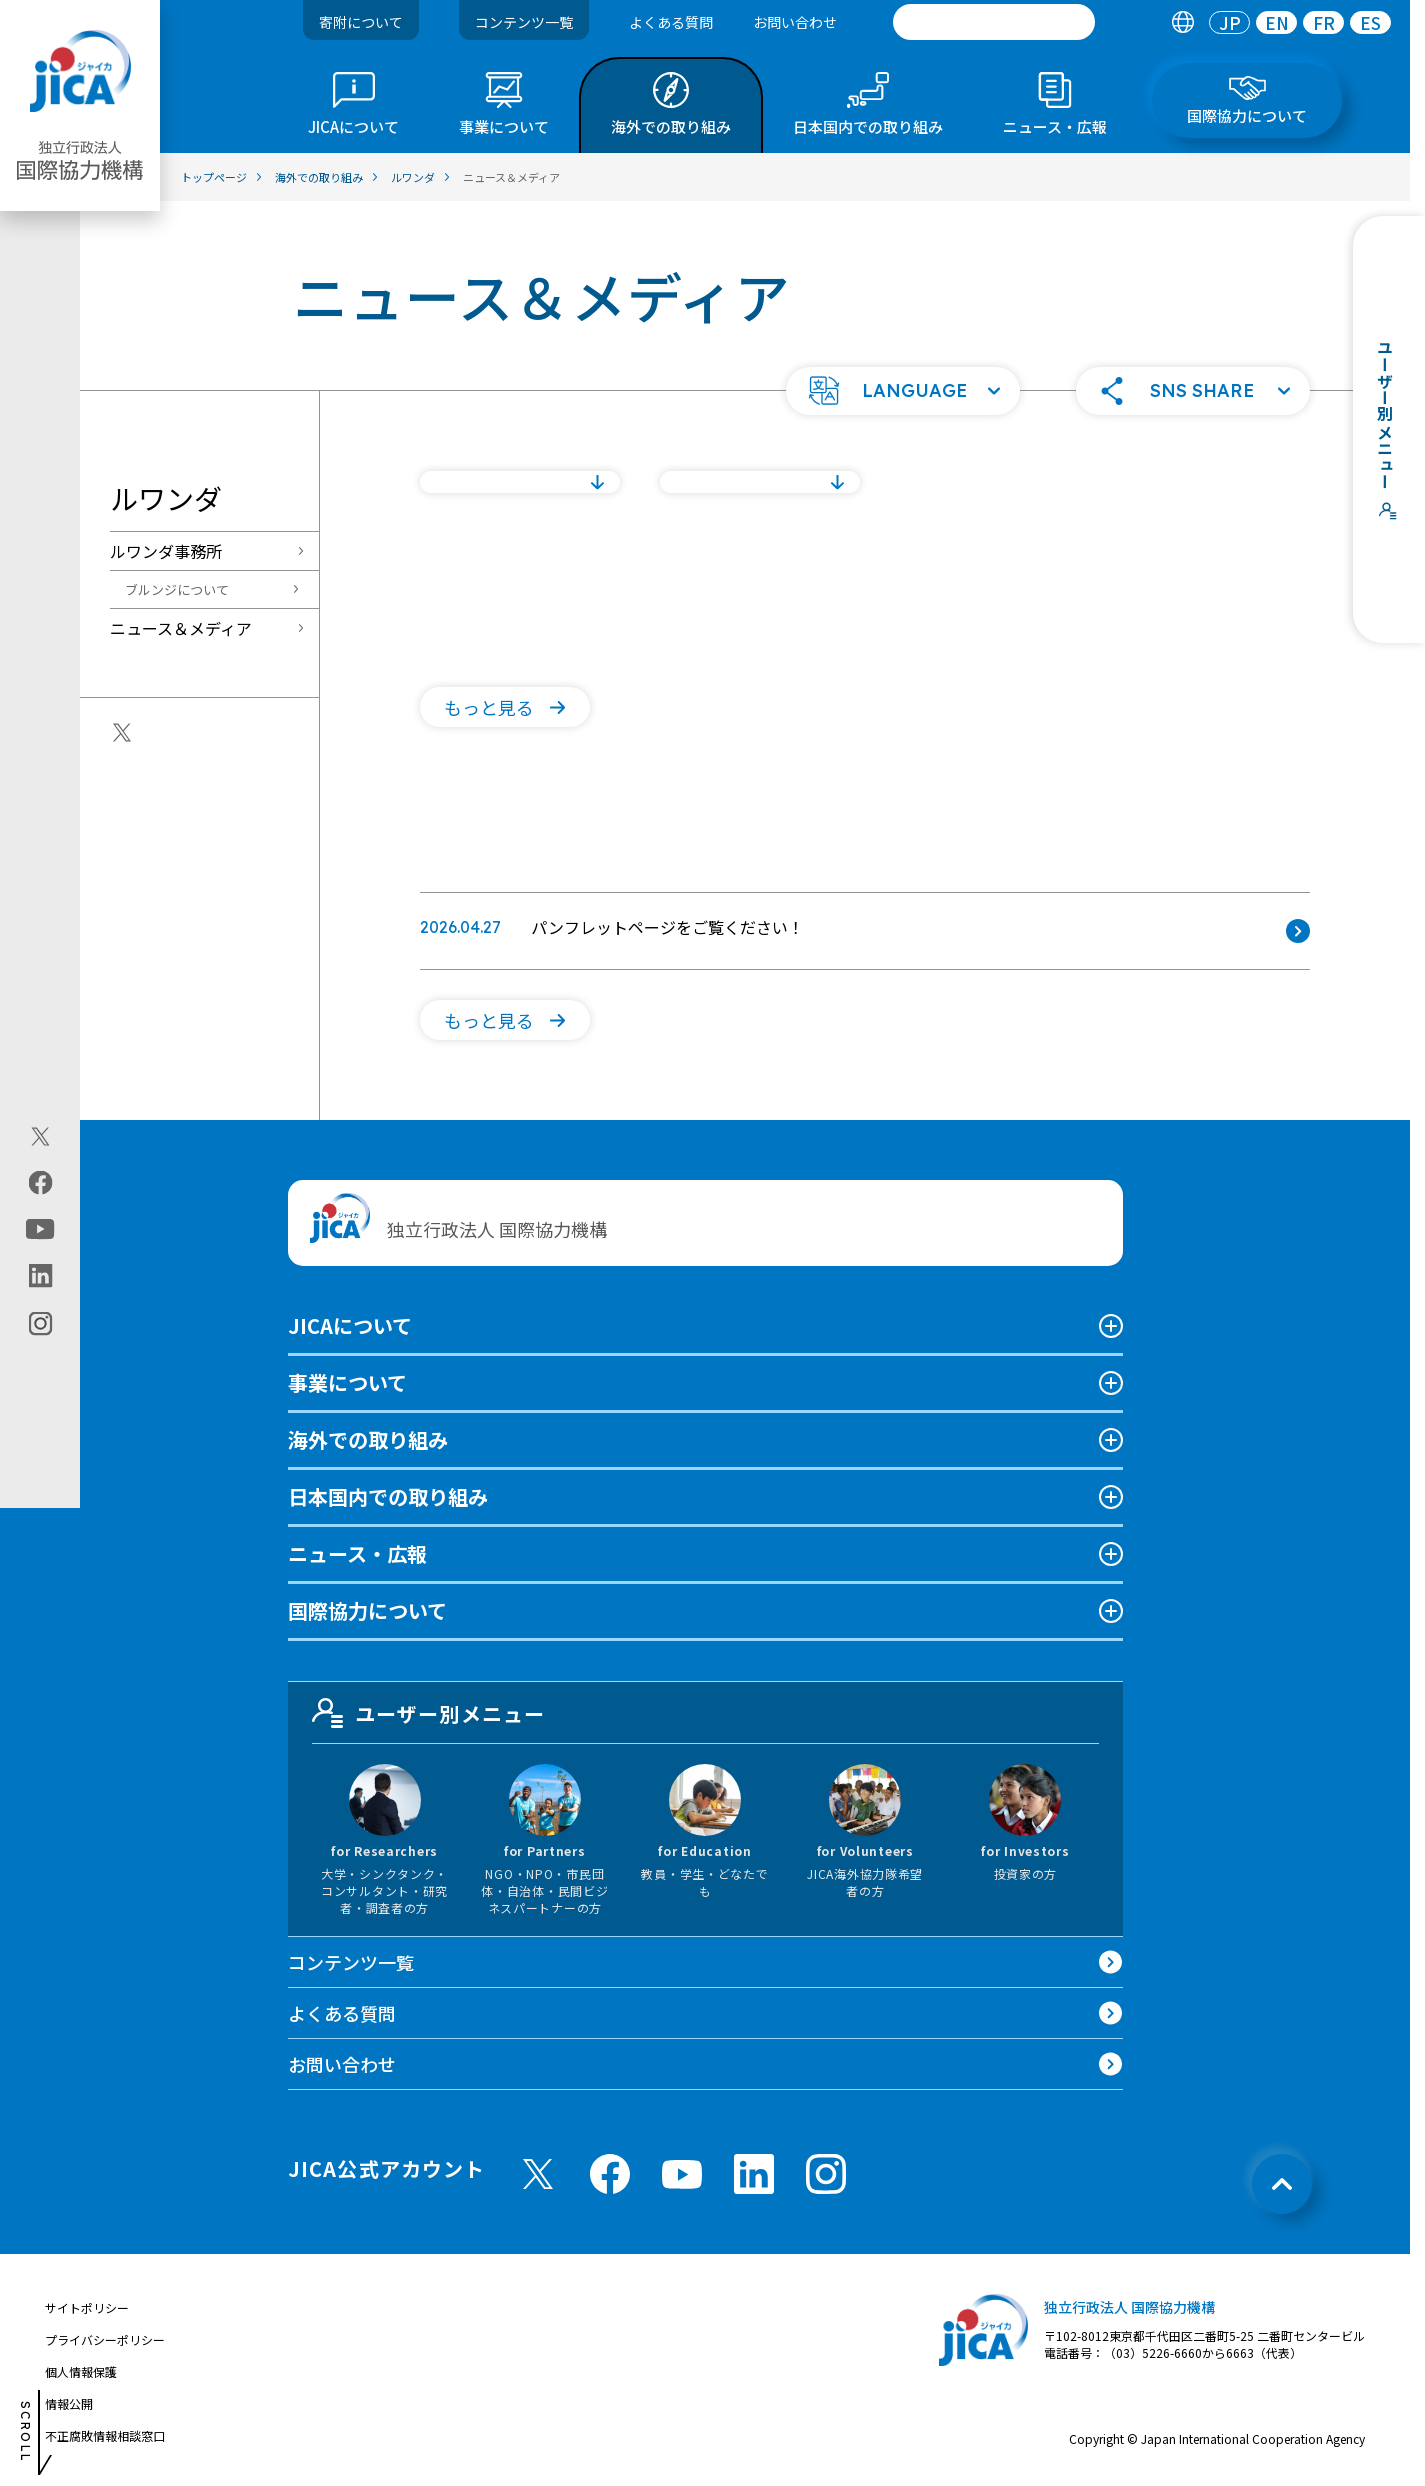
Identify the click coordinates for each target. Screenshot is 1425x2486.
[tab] (1182, 22)
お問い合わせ (795, 22)
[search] (994, 22)
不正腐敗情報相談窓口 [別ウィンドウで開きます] (105, 2435)
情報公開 (69, 2403)
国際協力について (367, 1610)
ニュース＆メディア (181, 628)
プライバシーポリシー (105, 2339)
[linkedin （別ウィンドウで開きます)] (754, 2174)
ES (1370, 22)
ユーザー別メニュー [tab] (429, 1713)
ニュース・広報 (357, 1553)
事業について (347, 1382)
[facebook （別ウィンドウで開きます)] (610, 2174)
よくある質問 (671, 22)
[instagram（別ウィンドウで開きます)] (40, 1324)
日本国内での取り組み (388, 1496)
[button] (903, 391)
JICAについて (350, 1325)
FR (1324, 22)
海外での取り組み (368, 1439)
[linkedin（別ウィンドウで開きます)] (40, 1276)
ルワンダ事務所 (166, 551)
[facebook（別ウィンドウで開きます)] (40, 1183)
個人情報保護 (81, 2371)
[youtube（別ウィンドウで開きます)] (40, 1229)
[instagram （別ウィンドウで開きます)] (826, 2174)
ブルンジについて (177, 589)
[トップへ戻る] (1282, 2184)
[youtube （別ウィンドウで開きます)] (682, 2174)
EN (1277, 22)
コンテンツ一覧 (524, 22)
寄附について (361, 22)
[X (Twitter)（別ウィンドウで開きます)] (40, 1137)
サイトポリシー (87, 2307)
